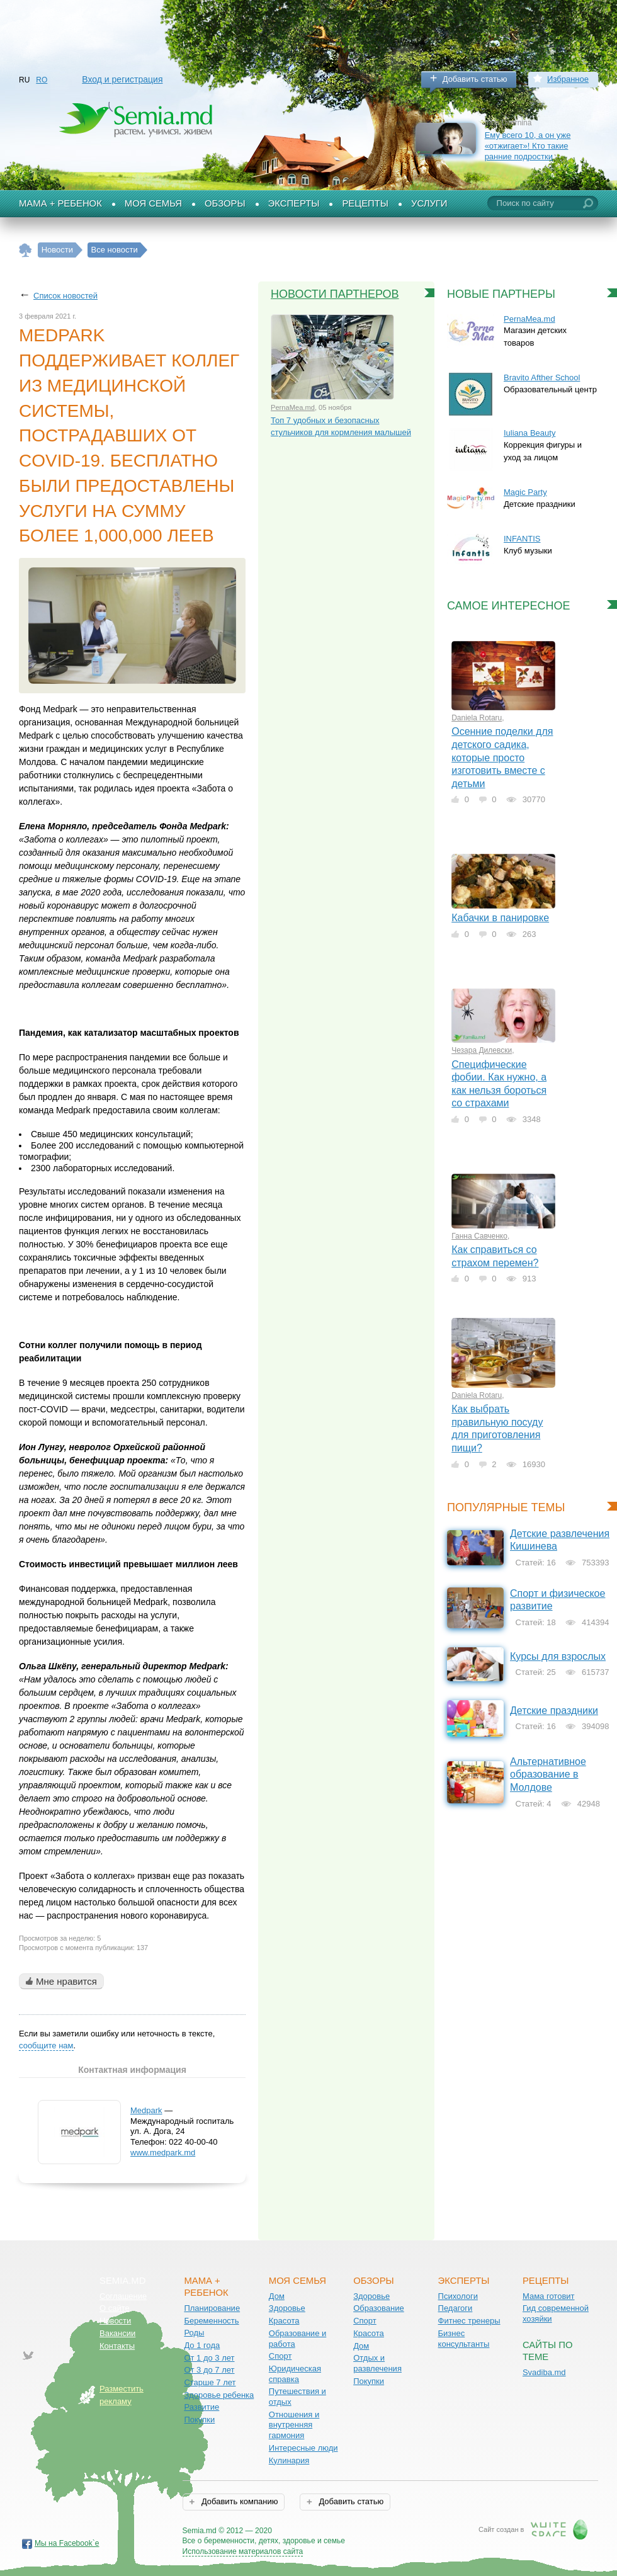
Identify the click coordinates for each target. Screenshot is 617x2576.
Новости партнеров (335, 294)
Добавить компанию (238, 2501)
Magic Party (525, 492)
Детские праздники (554, 1710)
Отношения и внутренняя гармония (294, 2425)
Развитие (201, 2407)
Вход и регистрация (122, 79)
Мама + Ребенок (60, 203)
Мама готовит (549, 2296)
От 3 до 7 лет (209, 2370)
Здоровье (287, 2308)
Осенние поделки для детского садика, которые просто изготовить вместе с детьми (502, 757)
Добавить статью (475, 79)
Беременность (211, 2320)
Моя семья (153, 203)
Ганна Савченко (479, 1236)
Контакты (117, 2346)
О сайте (114, 2308)
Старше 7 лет (209, 2382)
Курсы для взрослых (558, 1656)
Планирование (212, 2308)
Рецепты (365, 203)
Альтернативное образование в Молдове (548, 1774)
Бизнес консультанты (464, 2339)
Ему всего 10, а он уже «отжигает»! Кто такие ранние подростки (528, 145)
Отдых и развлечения (377, 2363)
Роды (194, 2332)
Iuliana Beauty (529, 433)
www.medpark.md (162, 2152)
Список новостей (65, 295)
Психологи (458, 2296)
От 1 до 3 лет (209, 2358)
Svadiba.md (544, 2372)
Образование (378, 2308)
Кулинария (289, 2460)
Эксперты (294, 203)
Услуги (429, 203)
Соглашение (123, 2296)
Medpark (146, 2110)
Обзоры (225, 203)
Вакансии (117, 2333)
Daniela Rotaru (476, 717)
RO (41, 80)
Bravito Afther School (542, 377)
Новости (115, 2320)
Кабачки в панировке (500, 917)
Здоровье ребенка (219, 2395)
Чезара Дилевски (481, 1050)
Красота (284, 2320)
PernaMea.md (293, 407)
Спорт (280, 2356)
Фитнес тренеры (469, 2320)
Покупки (199, 2419)
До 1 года (202, 2345)
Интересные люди (303, 2448)
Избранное (568, 79)
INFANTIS (522, 538)
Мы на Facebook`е (67, 2543)
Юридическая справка (295, 2374)
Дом (277, 2296)
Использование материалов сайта (243, 2551)
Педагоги (455, 2308)
